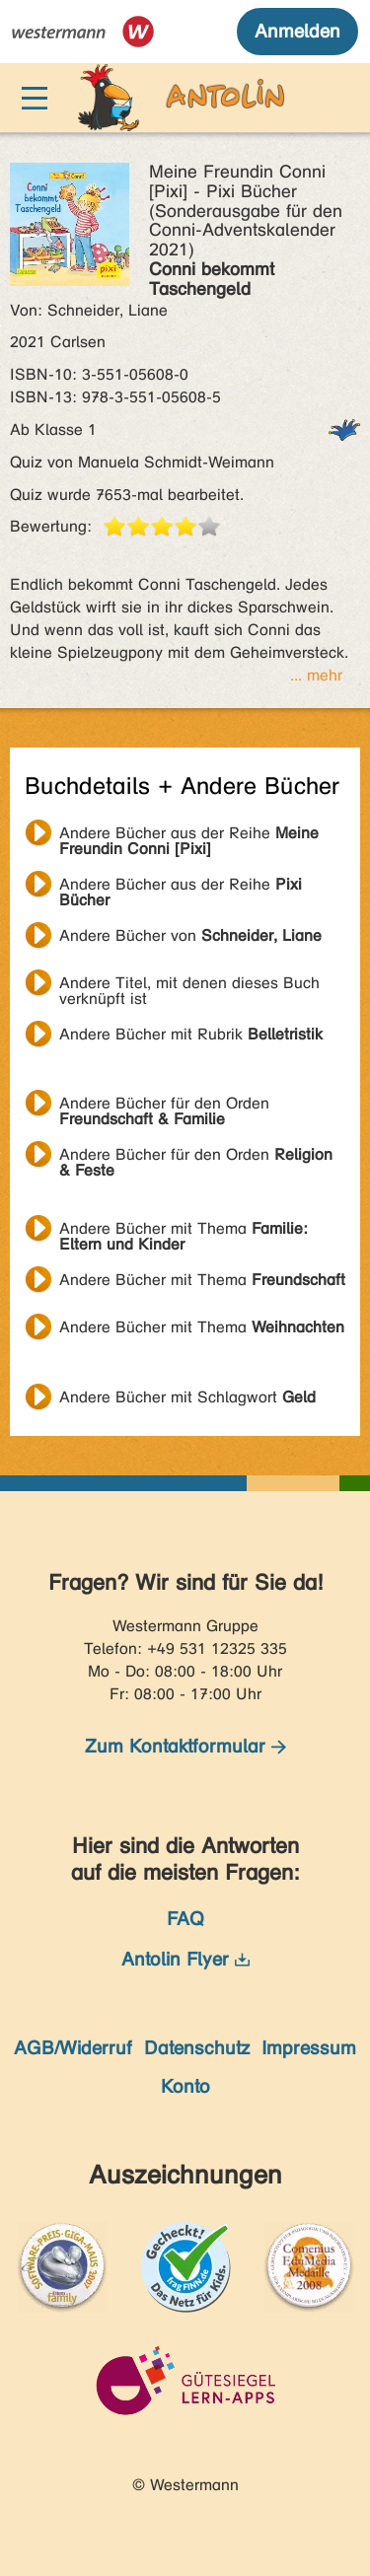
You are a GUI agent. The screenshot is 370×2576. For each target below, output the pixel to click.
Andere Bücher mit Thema (183, 1231)
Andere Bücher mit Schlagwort (187, 1397)
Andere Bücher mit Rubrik (191, 1034)
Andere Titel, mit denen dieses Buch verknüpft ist (189, 985)
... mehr (316, 675)
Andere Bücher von (190, 935)
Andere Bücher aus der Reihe (189, 835)
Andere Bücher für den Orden (164, 1105)
